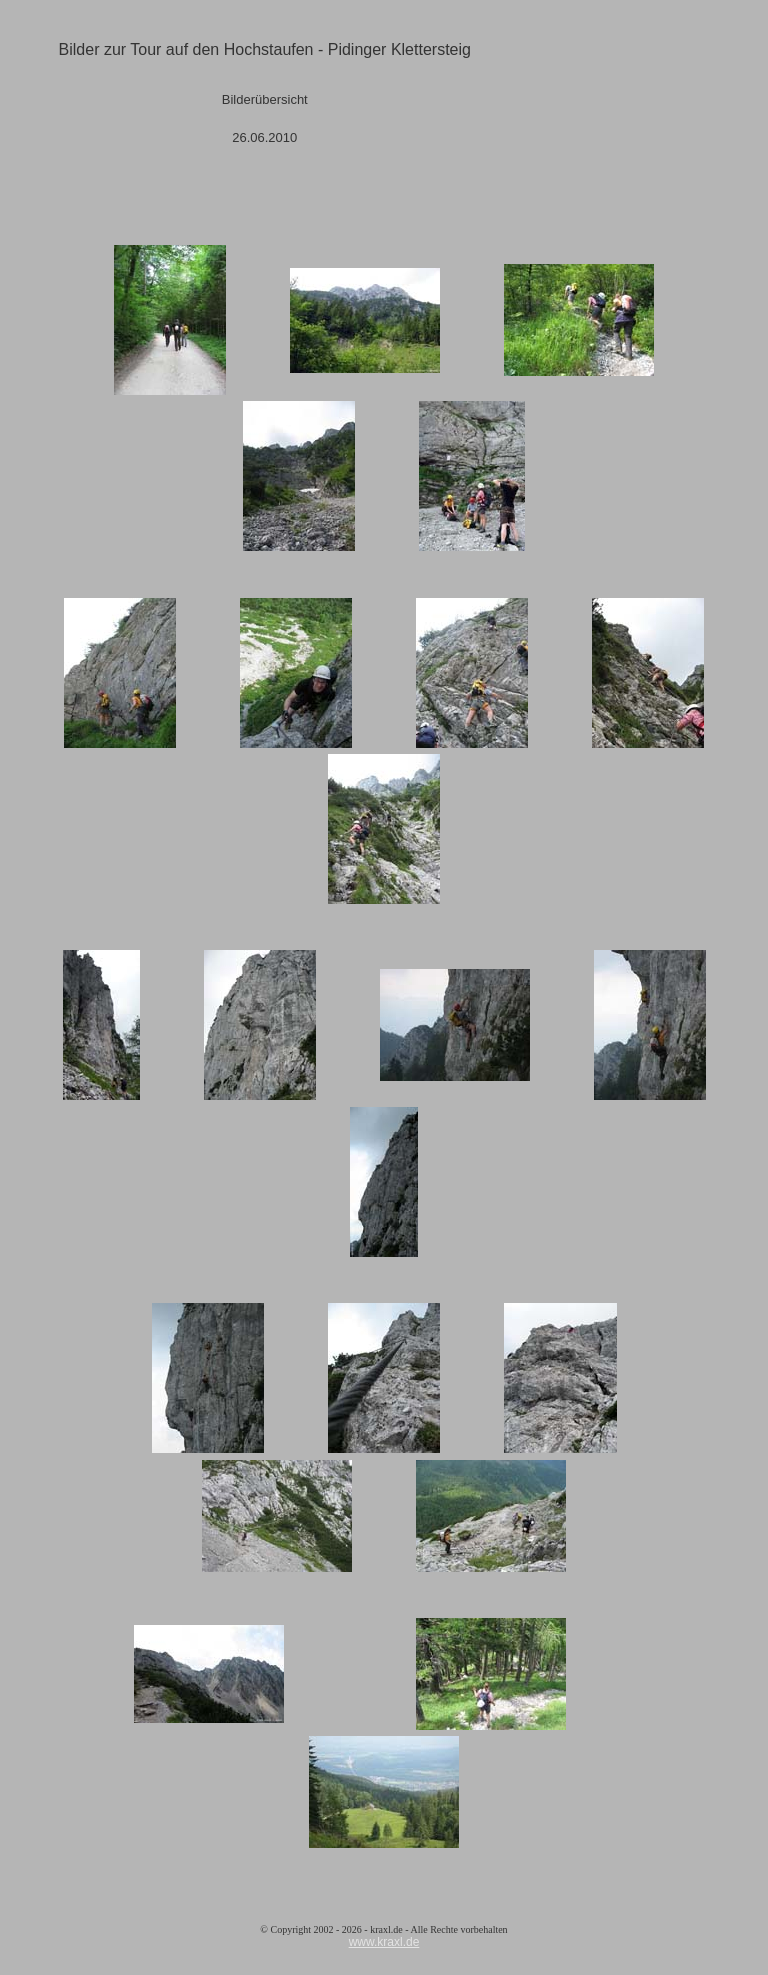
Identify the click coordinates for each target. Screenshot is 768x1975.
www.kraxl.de (384, 1942)
